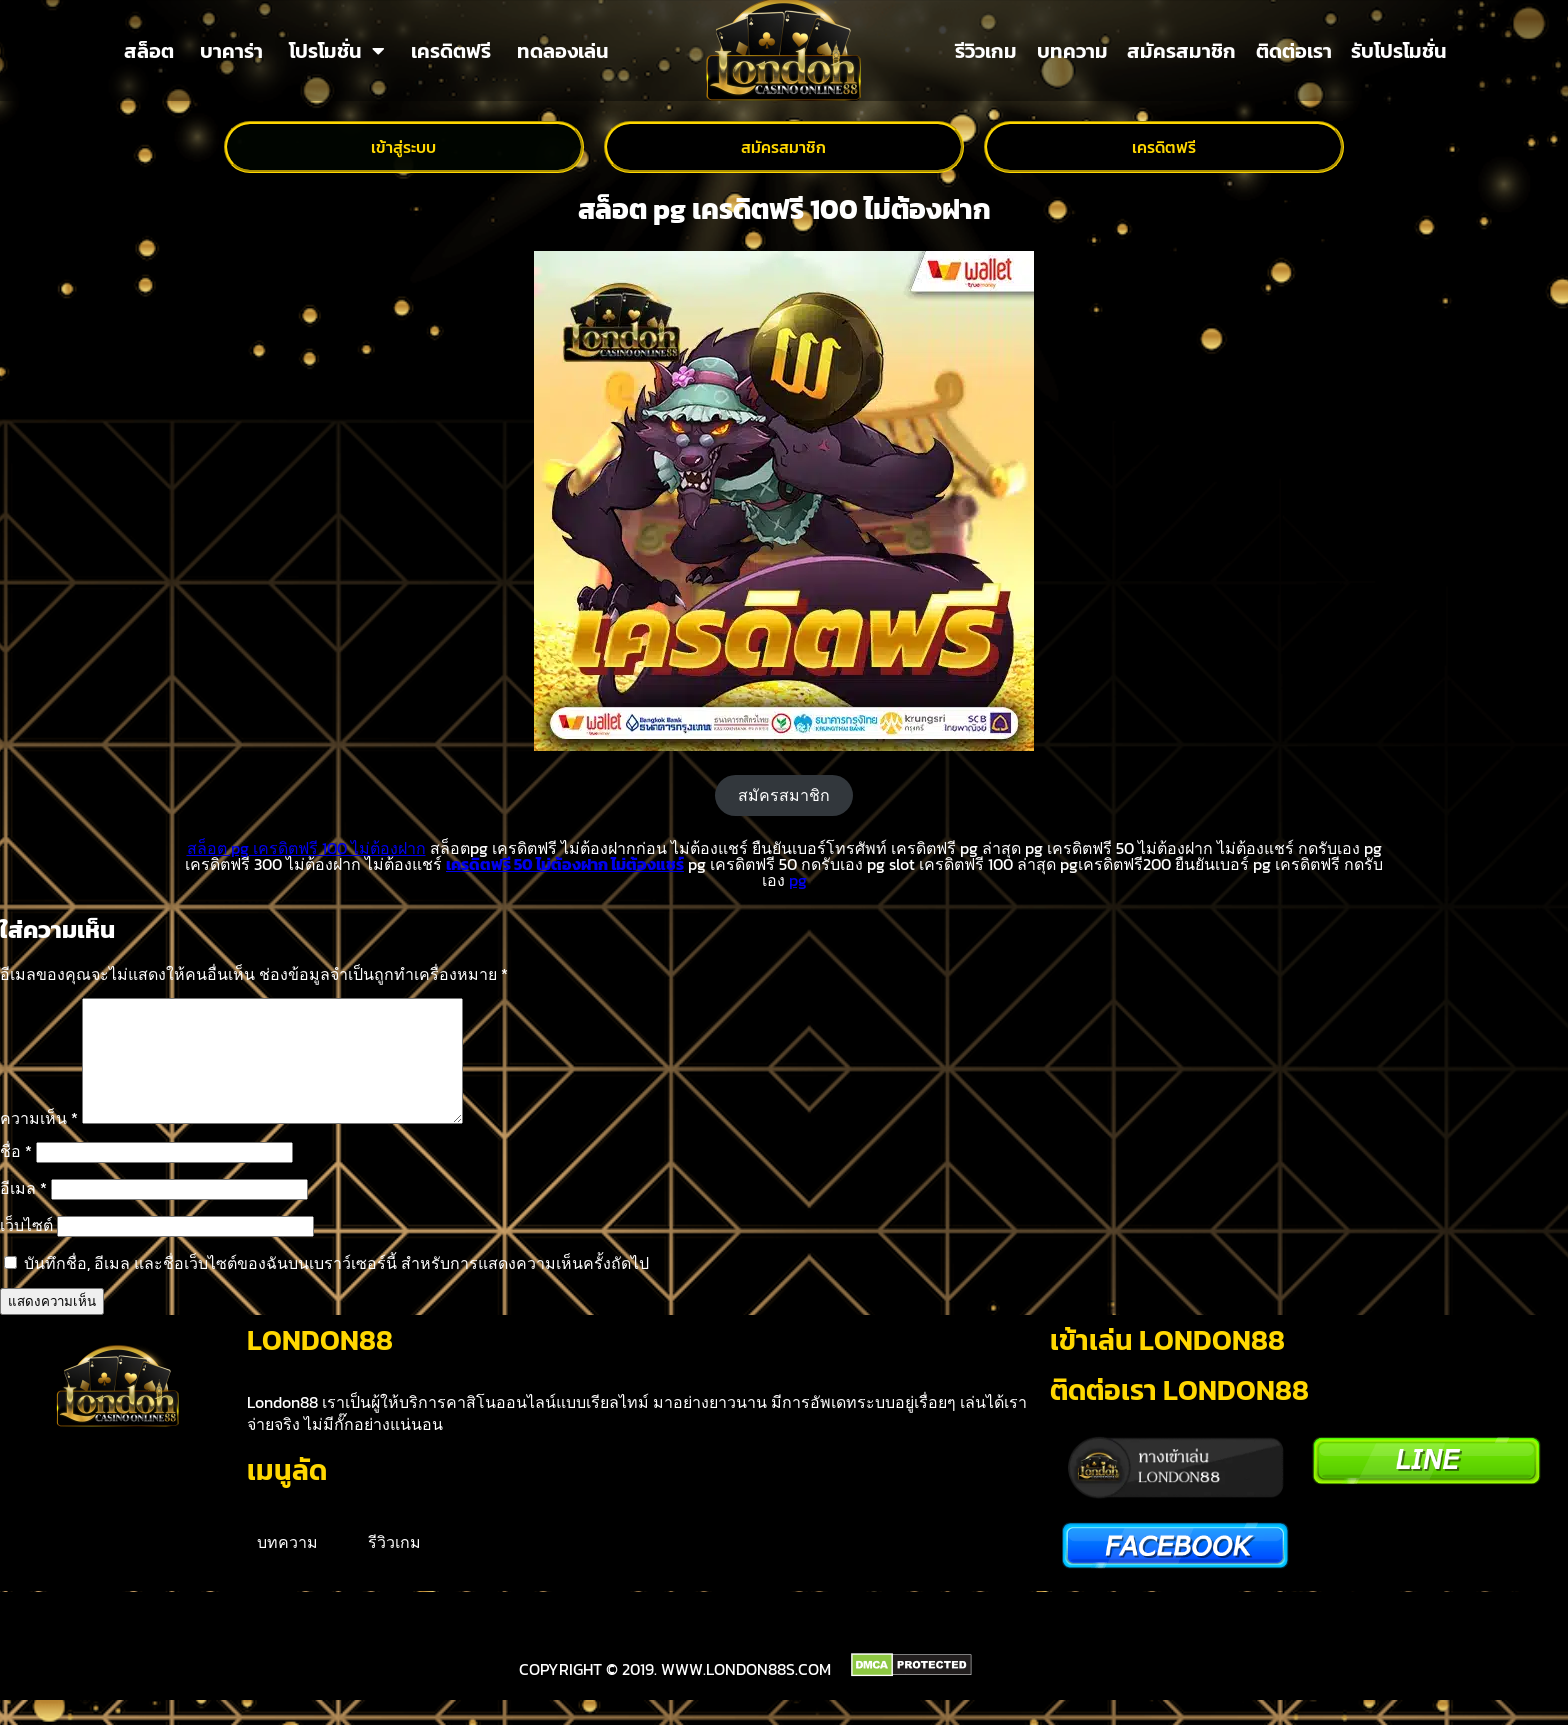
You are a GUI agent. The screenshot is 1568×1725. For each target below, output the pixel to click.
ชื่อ (16, 1175)
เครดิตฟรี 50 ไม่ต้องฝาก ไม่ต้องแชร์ (565, 864)
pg (798, 880)
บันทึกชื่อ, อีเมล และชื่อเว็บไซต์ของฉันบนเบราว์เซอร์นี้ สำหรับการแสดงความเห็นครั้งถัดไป (336, 1287)
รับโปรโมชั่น (1399, 51)
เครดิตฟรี (451, 51)
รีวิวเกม (986, 51)
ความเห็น (39, 1142)
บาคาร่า (231, 51)
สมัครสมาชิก (1181, 51)
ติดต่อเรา (1294, 51)
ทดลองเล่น (563, 51)
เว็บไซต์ (26, 1249)
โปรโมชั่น (337, 51)
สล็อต (149, 51)
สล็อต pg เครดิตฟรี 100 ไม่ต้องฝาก (306, 848)
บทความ (1072, 51)
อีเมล (23, 1212)
